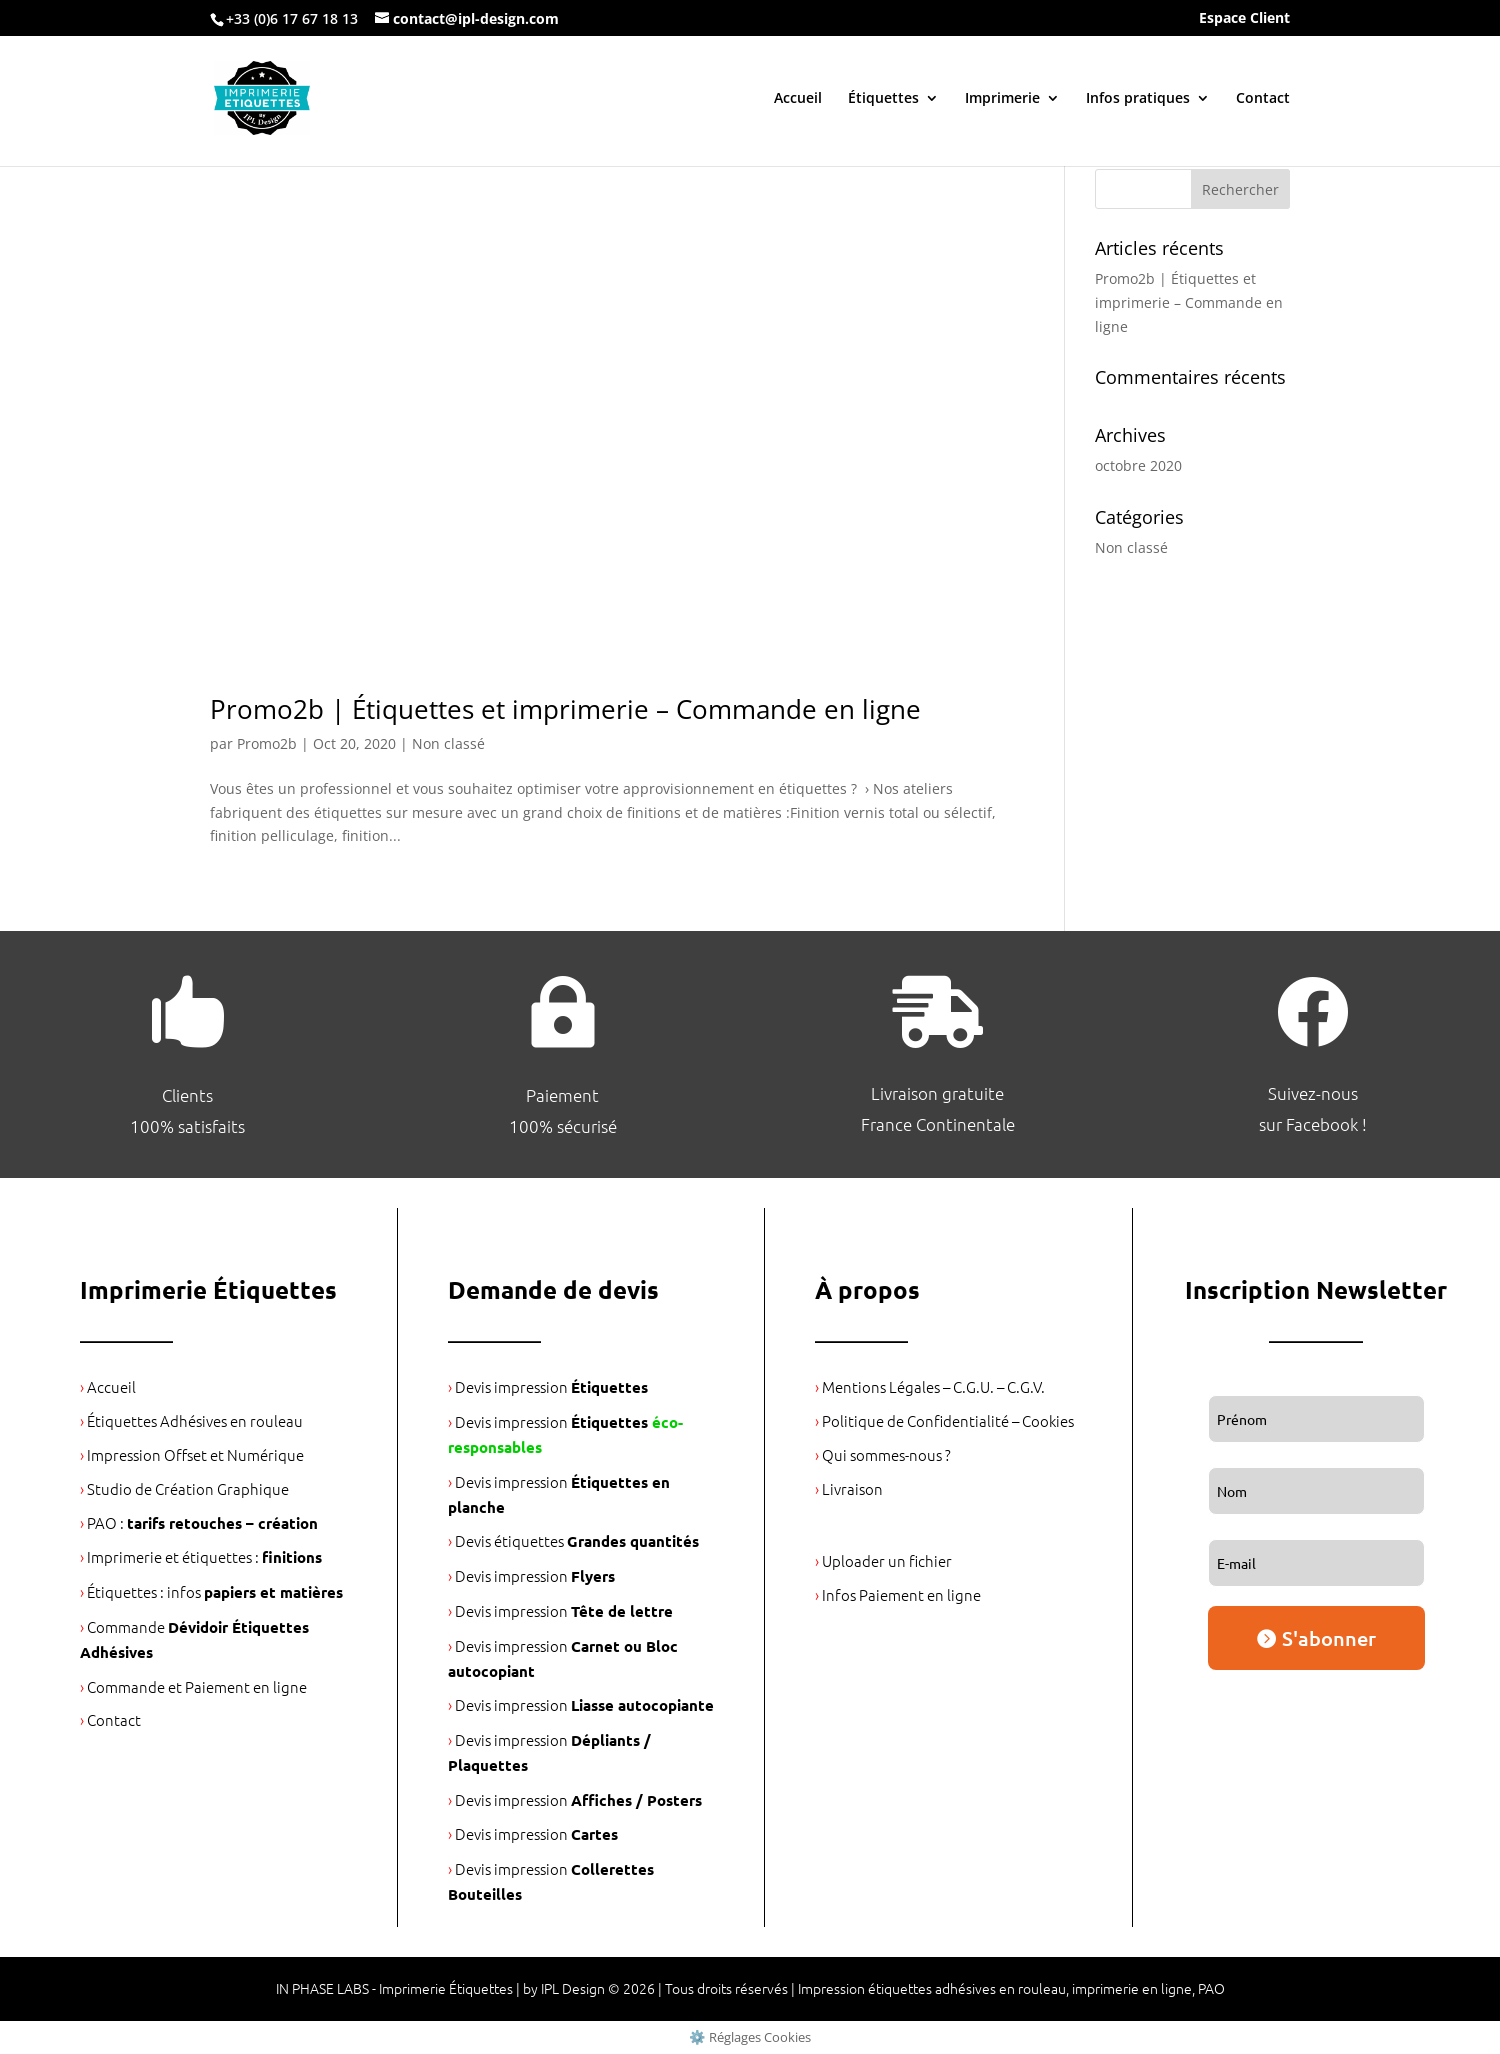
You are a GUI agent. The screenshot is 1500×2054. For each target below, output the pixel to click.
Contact (1263, 99)
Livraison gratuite (937, 1093)
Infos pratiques (1138, 99)
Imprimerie (1002, 99)
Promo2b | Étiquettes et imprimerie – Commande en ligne (565, 709)
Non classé (448, 743)
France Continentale (938, 1124)
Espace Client (1244, 19)
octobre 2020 (1138, 465)
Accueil (798, 99)
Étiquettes (883, 99)
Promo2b (267, 743)
